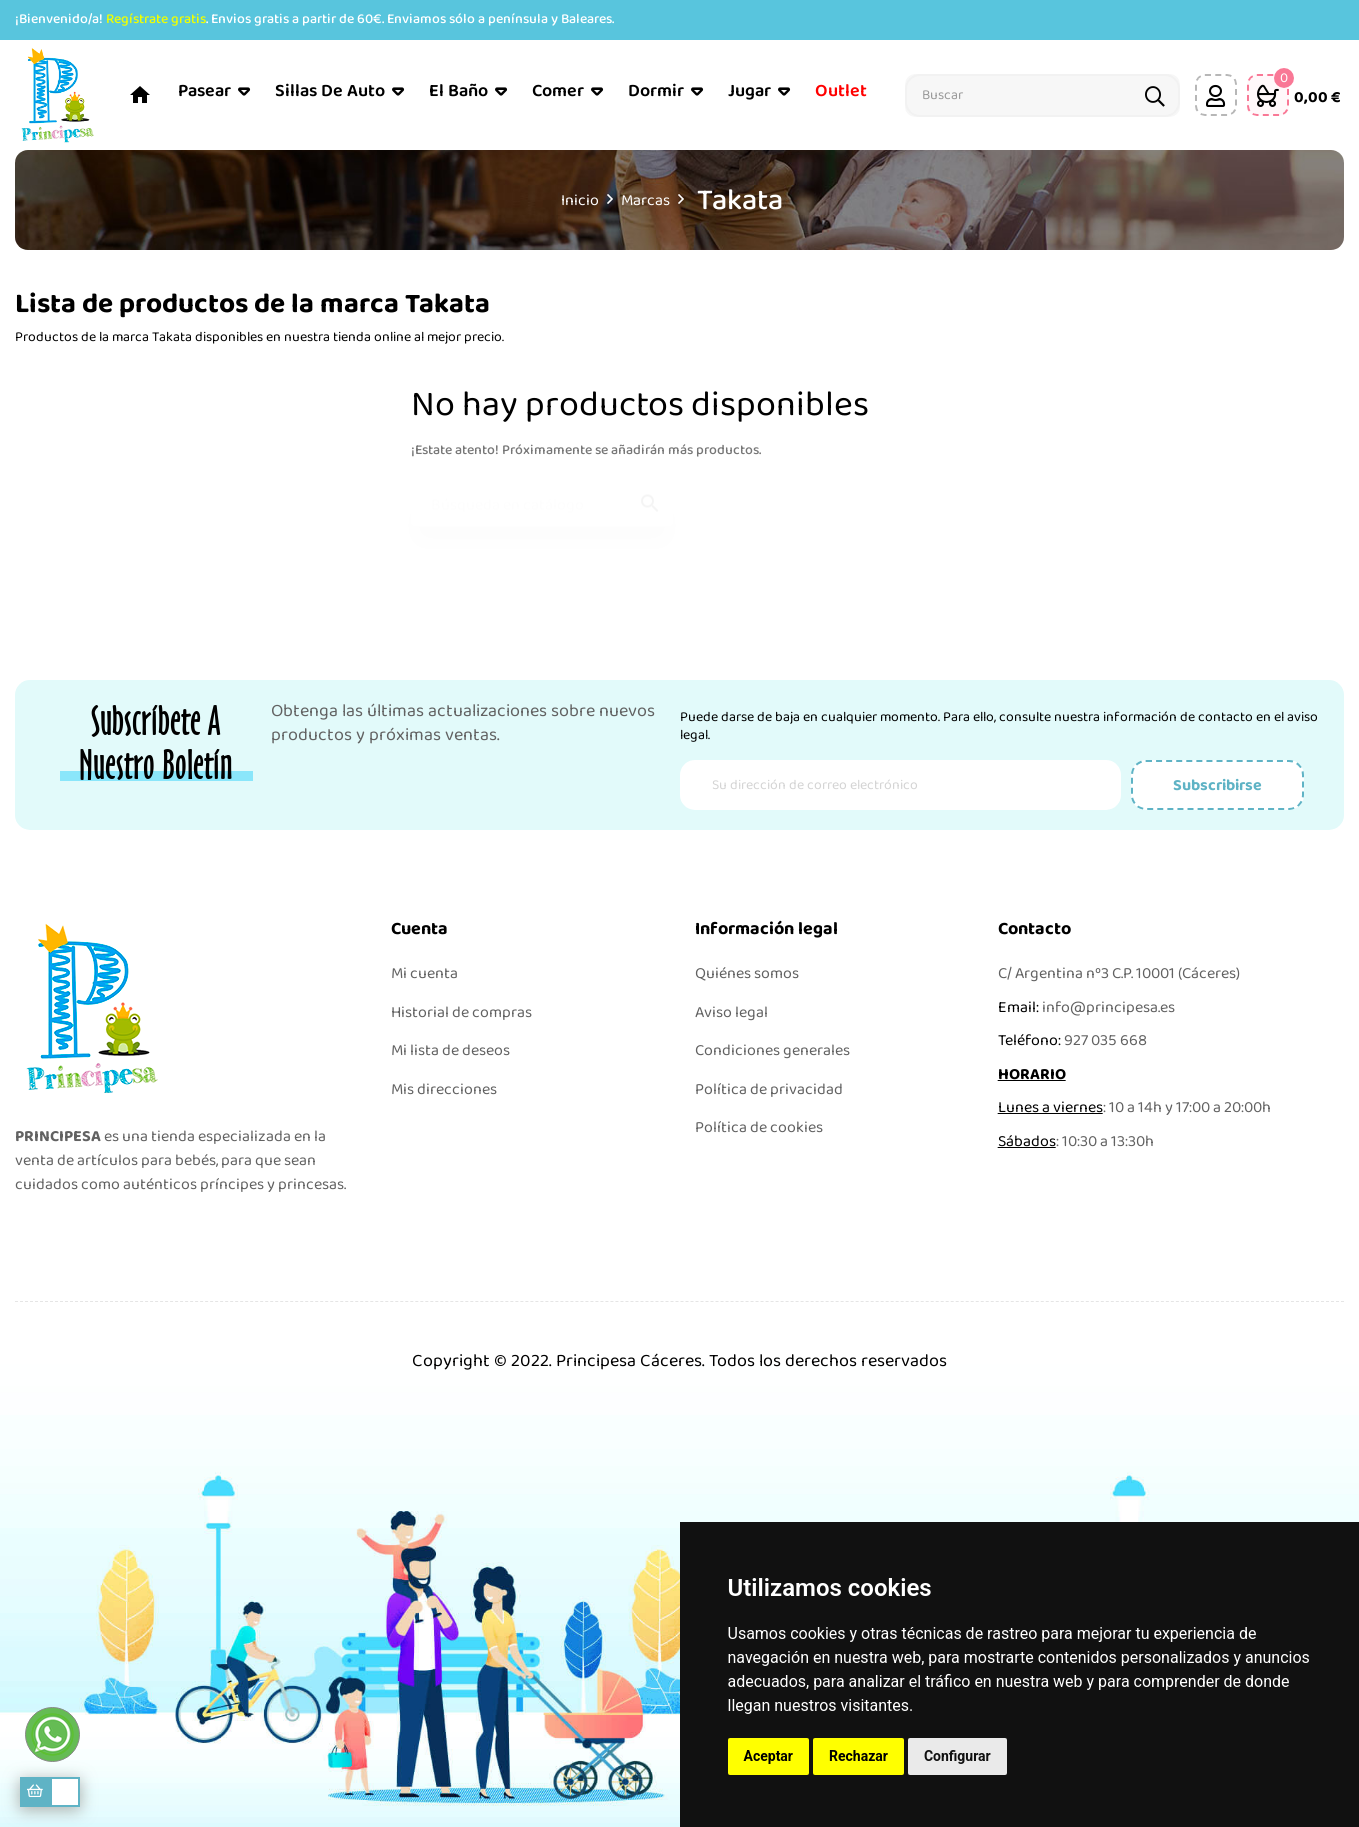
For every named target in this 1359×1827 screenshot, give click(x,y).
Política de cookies (759, 1127)
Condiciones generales (772, 1050)
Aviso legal (731, 1012)
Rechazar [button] (858, 1756)
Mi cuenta (424, 973)
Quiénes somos (747, 973)
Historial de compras (461, 1012)
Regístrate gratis (156, 19)
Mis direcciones (444, 1089)
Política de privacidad (769, 1089)
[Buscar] (542, 496)
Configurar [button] (957, 1756)
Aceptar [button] (769, 1756)
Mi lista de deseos (450, 1050)
